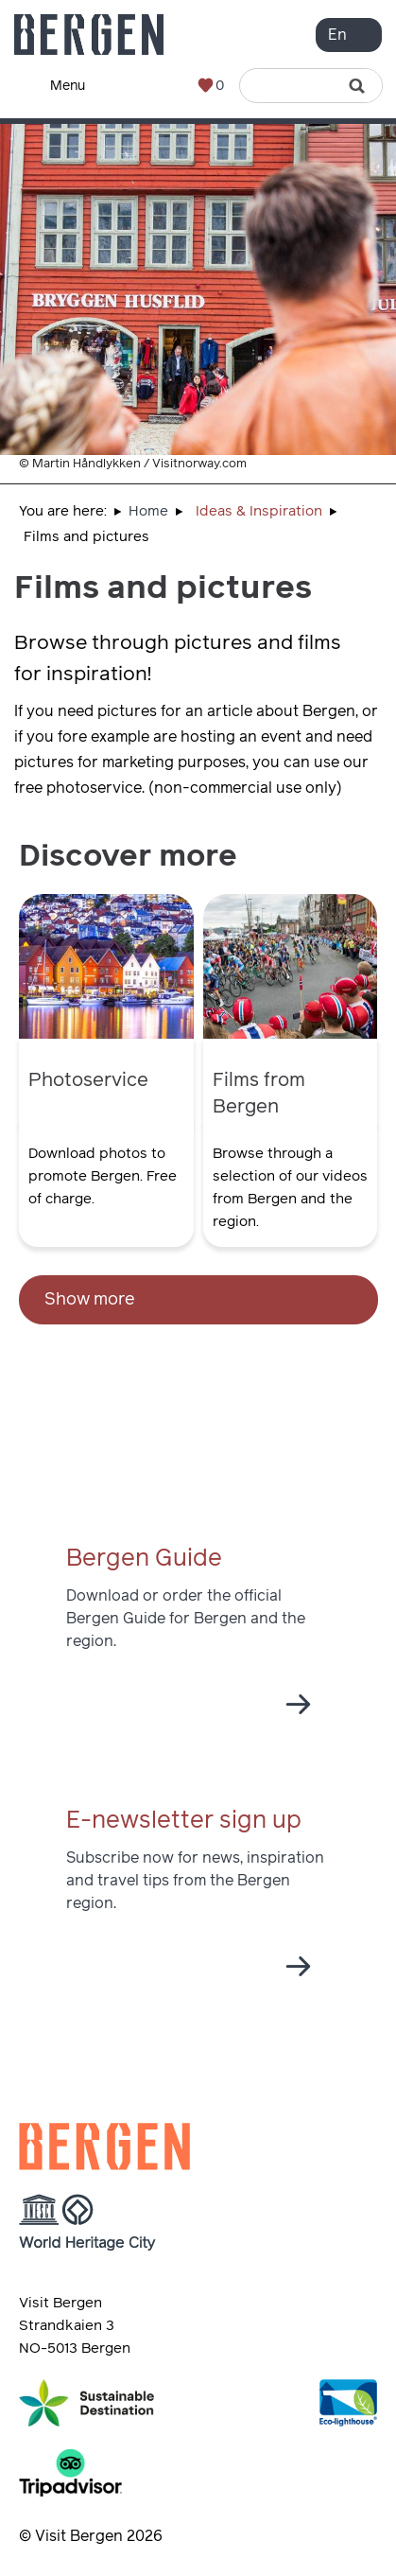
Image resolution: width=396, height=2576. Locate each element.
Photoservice (88, 1080)
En (337, 35)
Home (148, 511)
